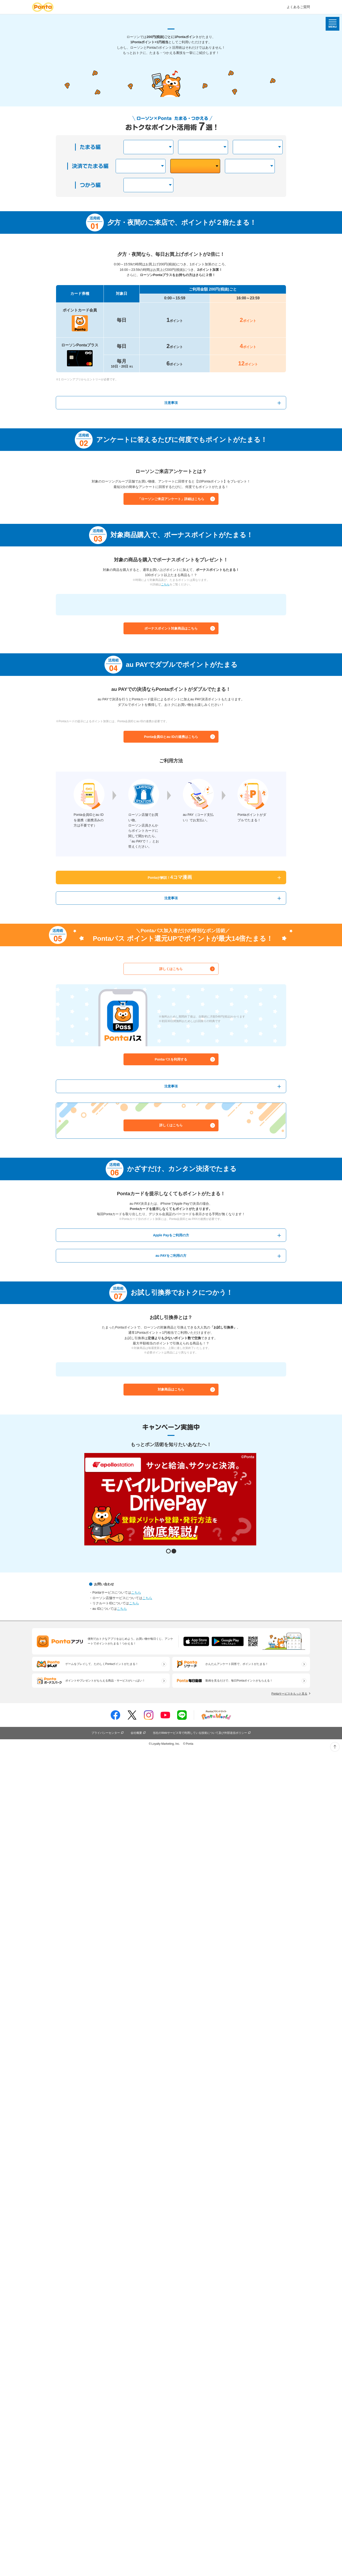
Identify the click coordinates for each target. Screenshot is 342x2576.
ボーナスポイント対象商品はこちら (171, 1017)
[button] (168, 2371)
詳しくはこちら (171, 1644)
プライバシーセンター (105, 2553)
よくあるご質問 (298, 7)
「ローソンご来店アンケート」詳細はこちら (171, 769)
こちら (165, 854)
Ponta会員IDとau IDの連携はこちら (171, 1283)
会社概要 (136, 2553)
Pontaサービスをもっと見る (289, 2513)
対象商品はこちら (171, 2210)
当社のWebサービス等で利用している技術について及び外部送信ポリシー (200, 2553)
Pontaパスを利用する (171, 1735)
